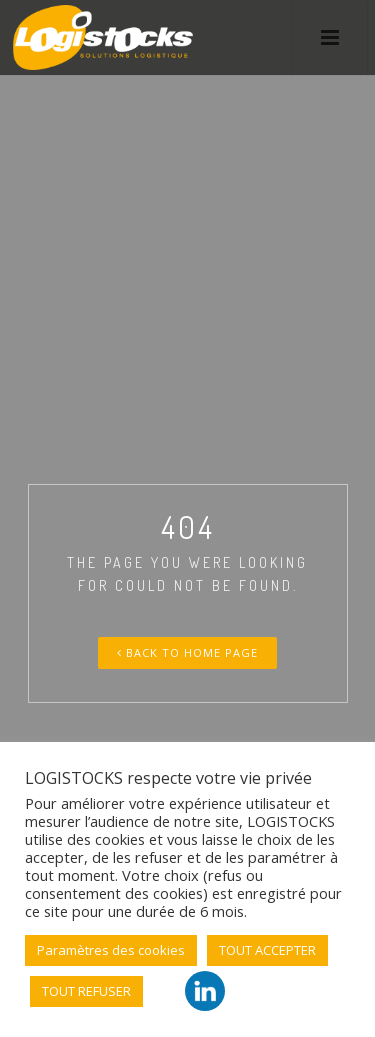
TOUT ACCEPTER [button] (267, 950)
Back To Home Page (187, 652)
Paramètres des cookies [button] (111, 950)
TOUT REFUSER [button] (86, 991)
